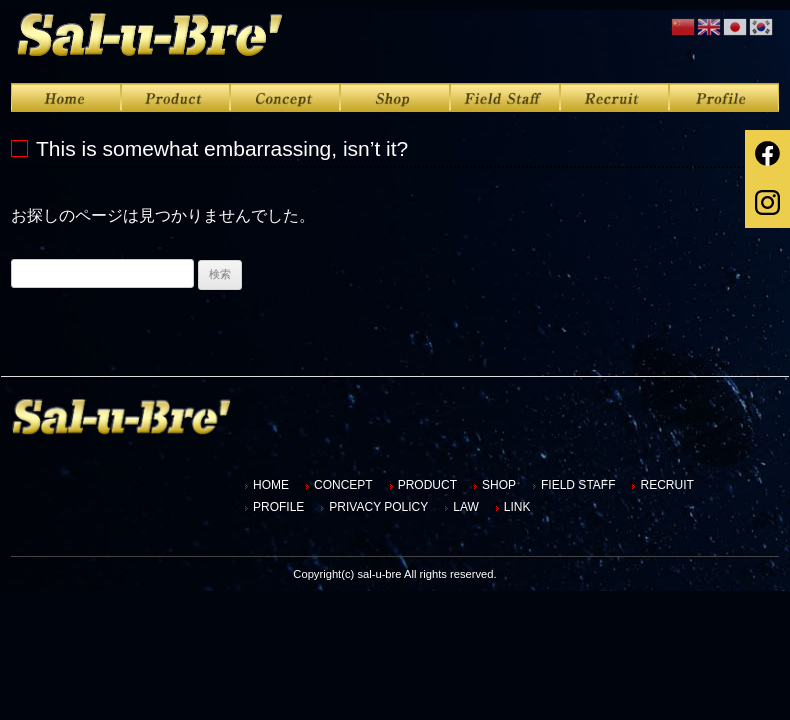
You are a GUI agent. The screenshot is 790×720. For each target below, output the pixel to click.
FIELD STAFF (578, 485)
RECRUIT (666, 485)
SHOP (499, 485)
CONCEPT (343, 485)
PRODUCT (427, 485)
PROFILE (278, 507)
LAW (466, 507)
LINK (517, 507)
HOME (271, 485)
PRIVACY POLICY (378, 507)
